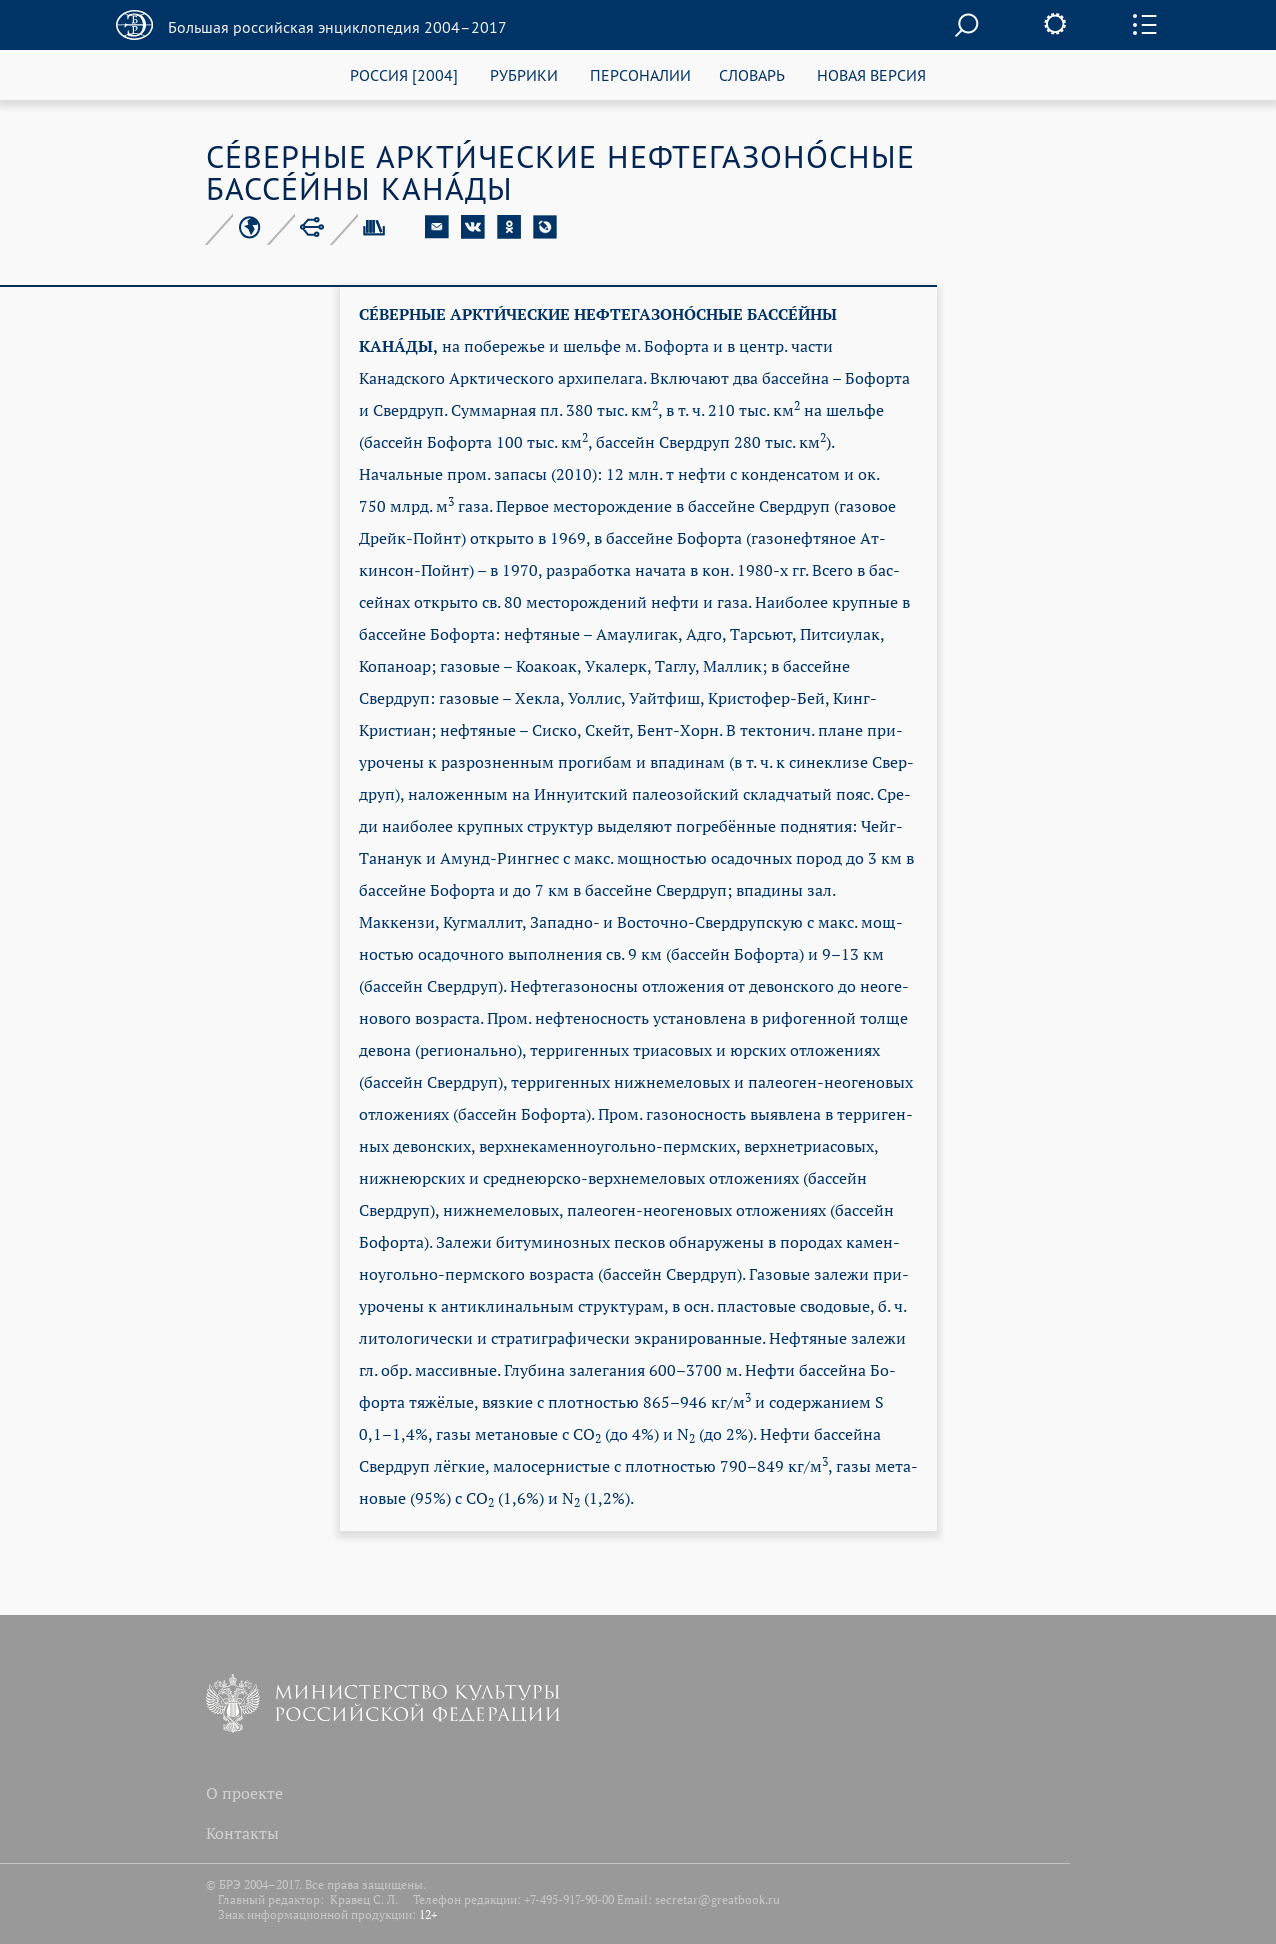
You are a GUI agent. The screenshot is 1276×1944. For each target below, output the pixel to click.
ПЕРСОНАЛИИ (640, 74)
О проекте (244, 1793)
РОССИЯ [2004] (404, 74)
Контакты (242, 1833)
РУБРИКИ (524, 74)
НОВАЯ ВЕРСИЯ (871, 74)
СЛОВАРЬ (752, 74)
